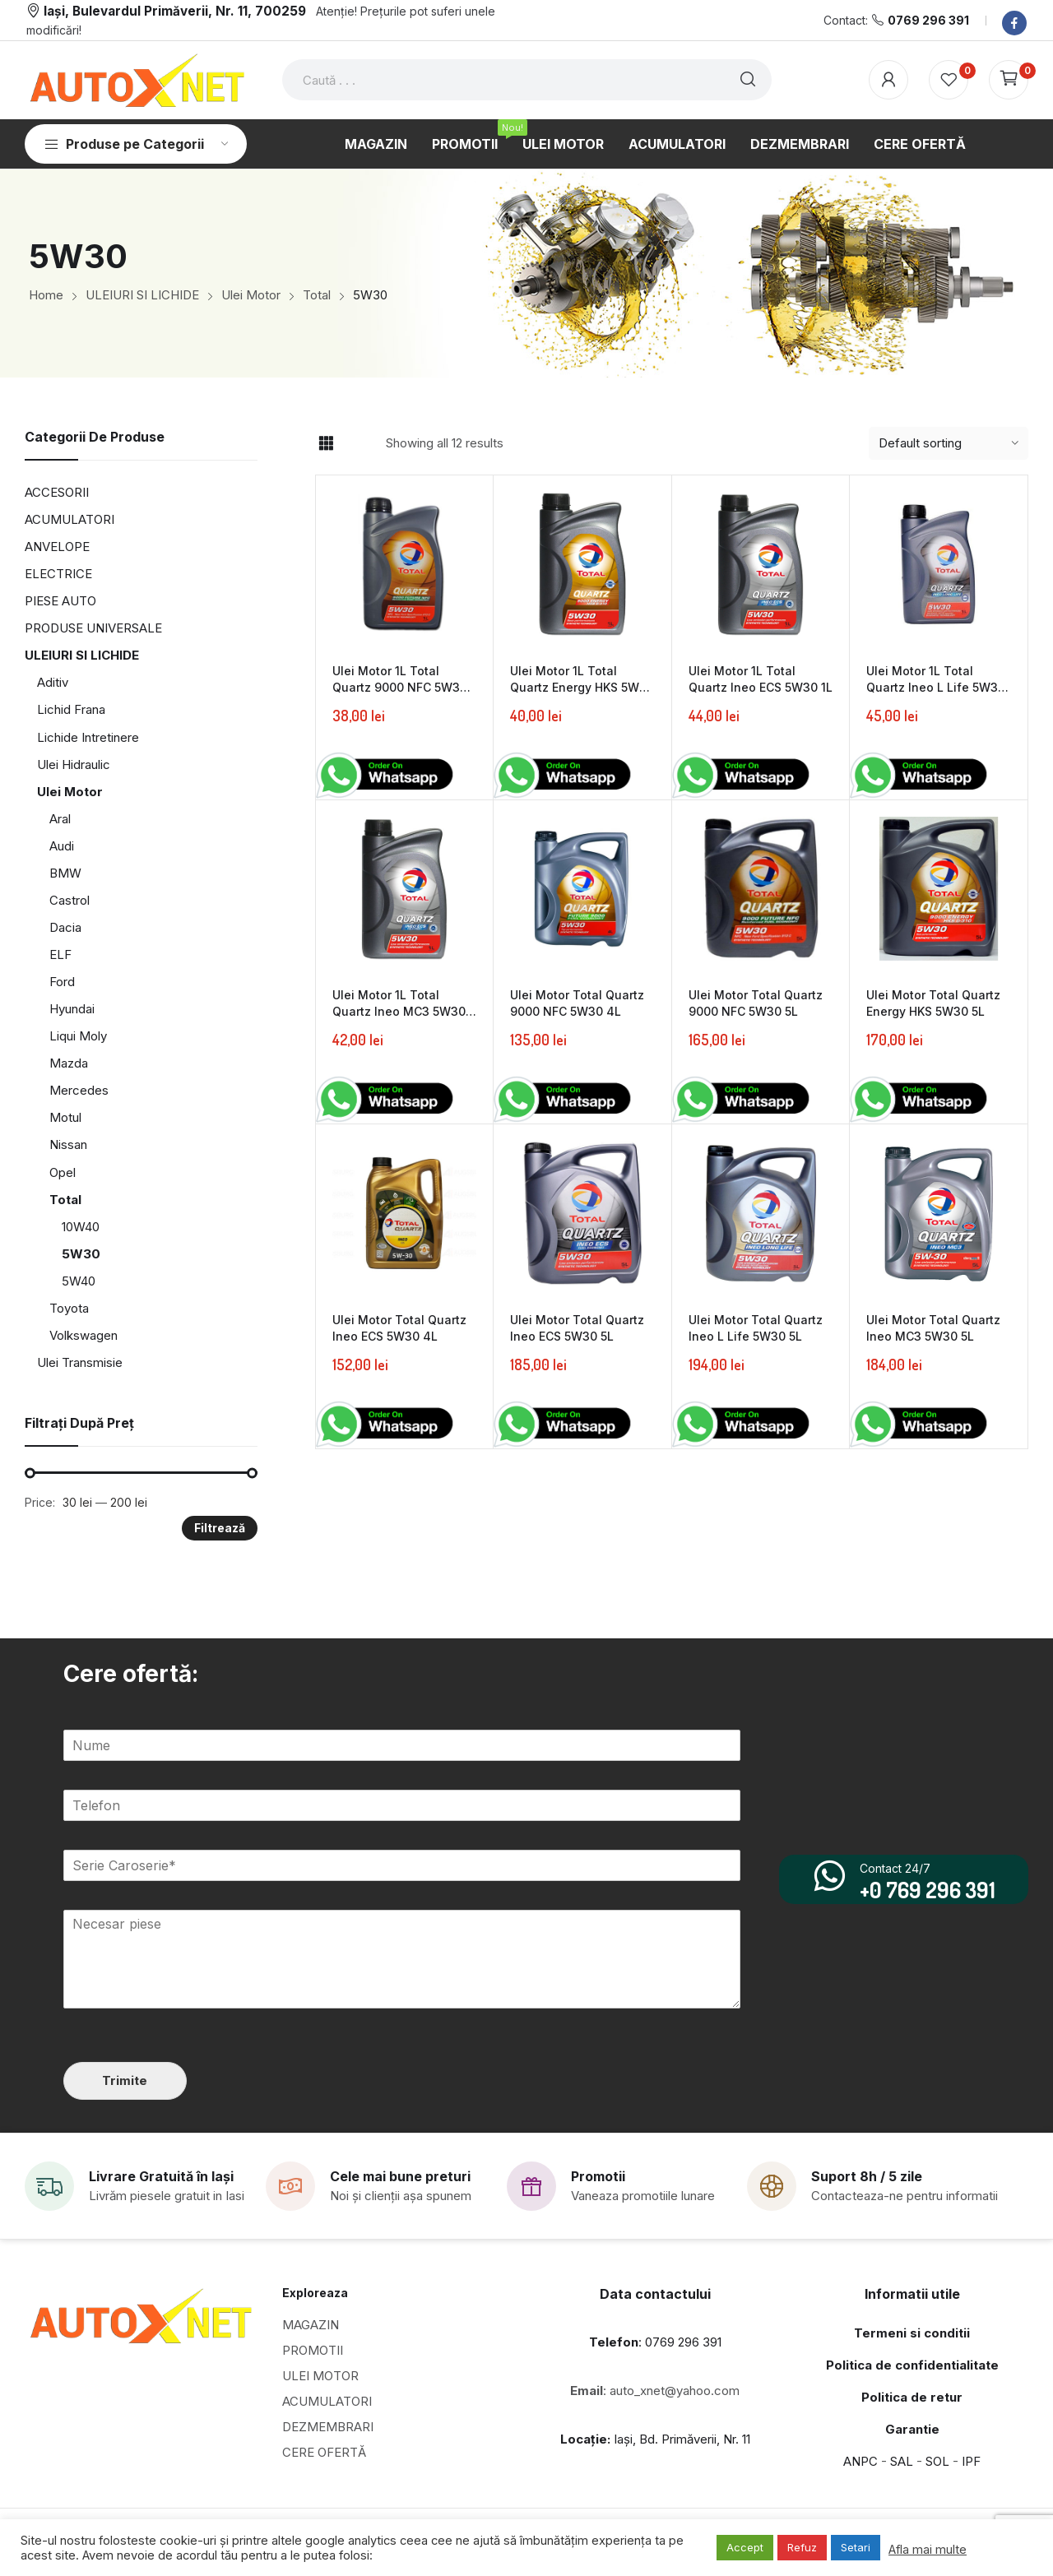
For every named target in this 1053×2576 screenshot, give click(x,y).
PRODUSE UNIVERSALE (93, 628)
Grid (325, 443)
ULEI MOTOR (320, 2375)
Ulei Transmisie (80, 1362)
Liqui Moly (78, 1036)
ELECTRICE (58, 573)
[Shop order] (948, 443)
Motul (65, 1117)
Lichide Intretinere (88, 737)
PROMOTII (312, 2349)
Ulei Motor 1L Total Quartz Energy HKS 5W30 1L (582, 687)
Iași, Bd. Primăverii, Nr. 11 (655, 2438)
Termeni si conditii (912, 2332)
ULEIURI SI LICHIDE (82, 655)
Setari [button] (855, 2547)
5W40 (78, 1281)
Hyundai (72, 1009)
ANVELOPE (57, 546)
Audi (61, 846)
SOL (937, 2460)
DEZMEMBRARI (327, 2426)
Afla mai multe (927, 2549)
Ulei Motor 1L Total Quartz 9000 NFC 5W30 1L (399, 687)
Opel (62, 1172)
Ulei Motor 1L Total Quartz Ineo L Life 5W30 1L (935, 687)
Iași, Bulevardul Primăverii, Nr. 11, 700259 (175, 11)
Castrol (69, 900)
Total (65, 1199)
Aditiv (52, 682)
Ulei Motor (70, 791)
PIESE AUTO (60, 601)
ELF (60, 954)
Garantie (912, 2428)
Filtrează (219, 1528)
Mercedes (79, 1090)
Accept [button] (744, 2547)
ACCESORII (57, 492)
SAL (901, 2460)
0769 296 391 (928, 20)
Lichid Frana (71, 709)
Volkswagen (83, 1335)
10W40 (81, 1227)
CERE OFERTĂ (324, 2451)
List (354, 443)
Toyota (69, 1308)
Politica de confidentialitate (912, 2364)
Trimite (123, 2079)
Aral (60, 819)
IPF (971, 2460)
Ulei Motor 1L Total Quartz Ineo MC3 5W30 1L (399, 1011)
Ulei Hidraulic (73, 764)
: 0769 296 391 (655, 2341)
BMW (65, 873)
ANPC (860, 2460)
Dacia (65, 927)
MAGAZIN (310, 2324)
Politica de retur (912, 2396)
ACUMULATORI (69, 519)
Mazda (68, 1063)
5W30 (81, 1254)
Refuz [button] (802, 2547)
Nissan (68, 1144)
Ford (62, 981)
